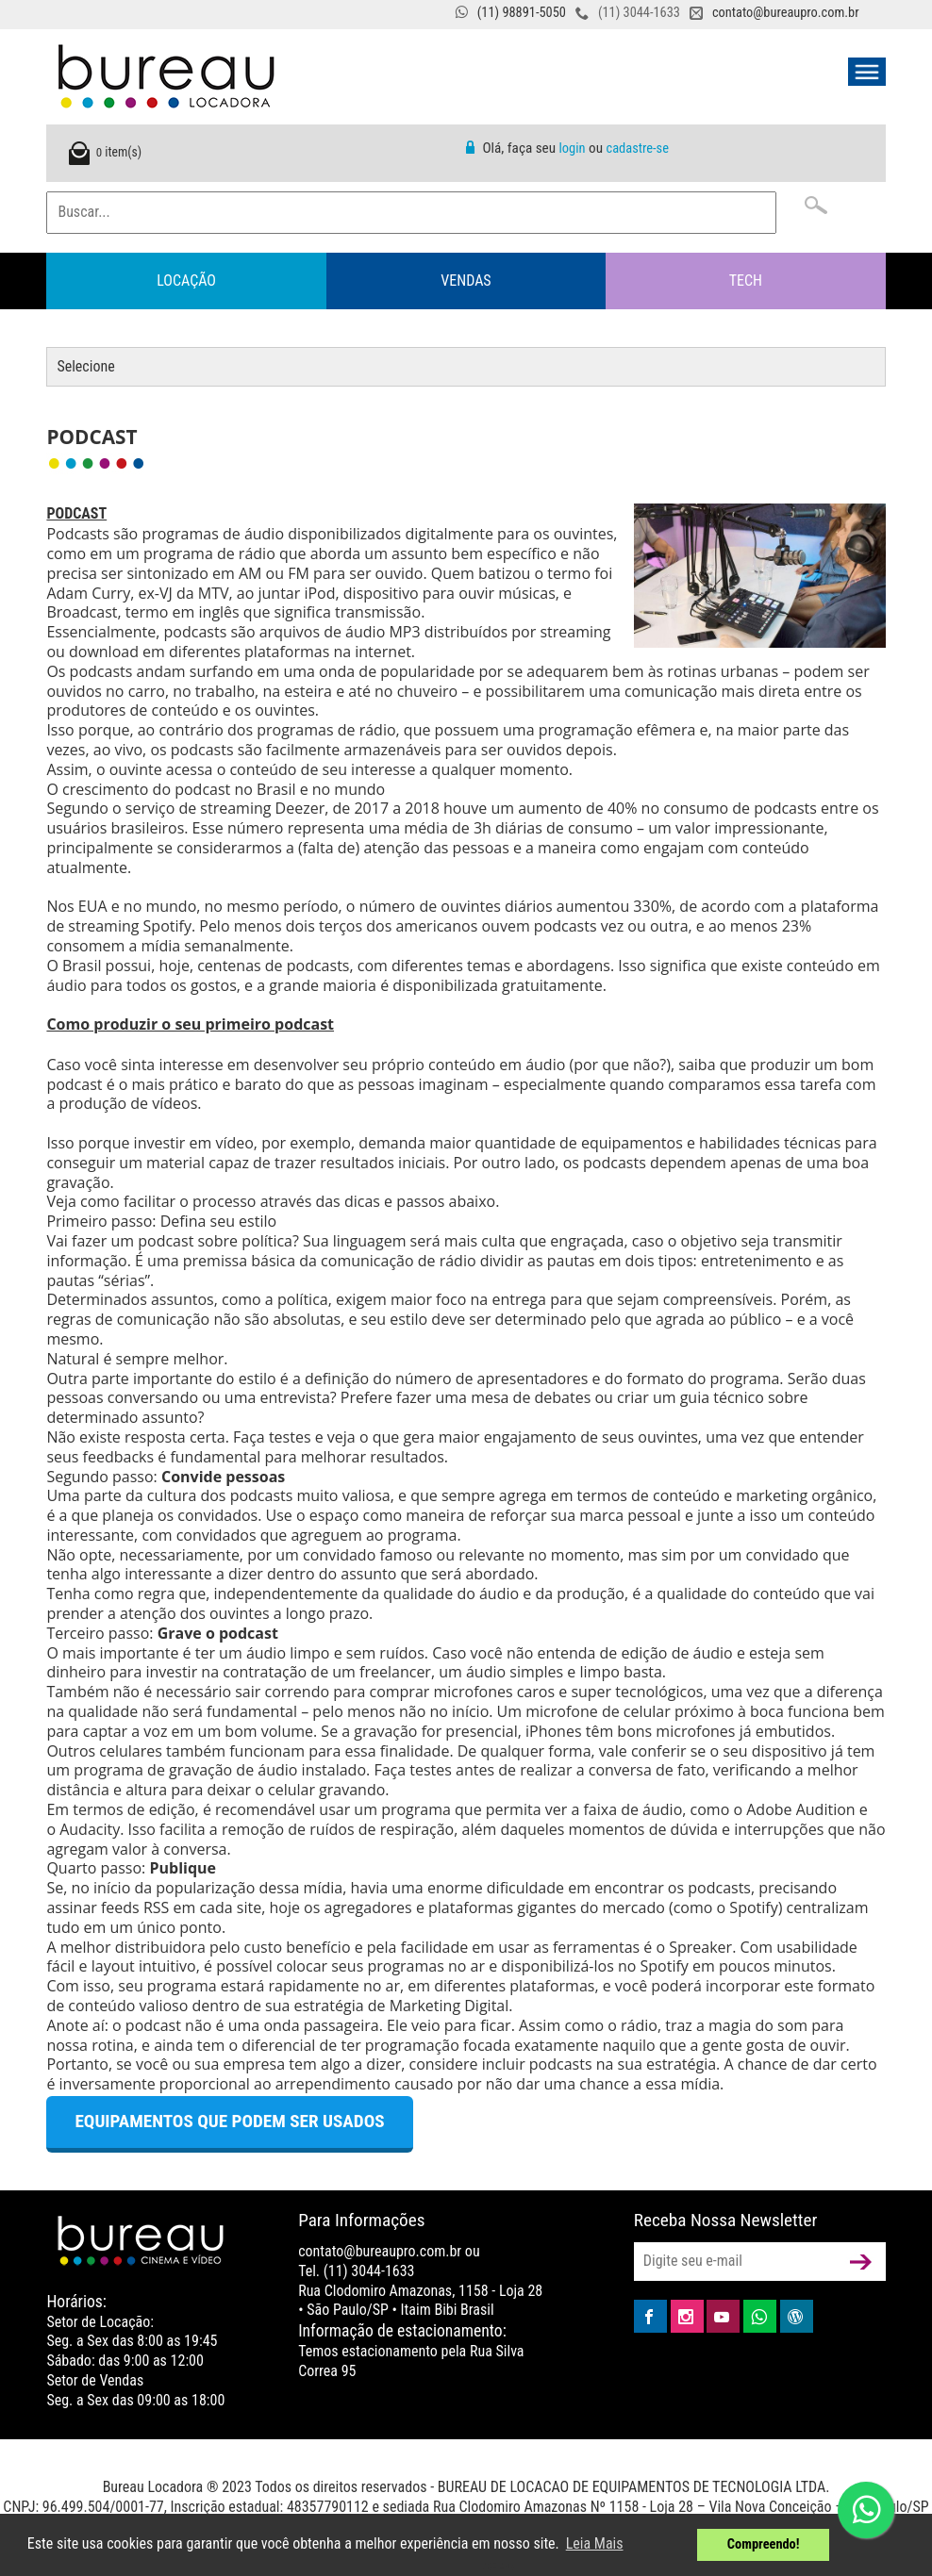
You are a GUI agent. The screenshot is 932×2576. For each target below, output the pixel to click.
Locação (186, 280)
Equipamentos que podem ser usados (229, 2121)
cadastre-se (637, 148)
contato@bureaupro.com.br (785, 13)
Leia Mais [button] (595, 2543)
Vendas (466, 280)
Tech (745, 280)
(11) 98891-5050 (521, 13)
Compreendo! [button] (763, 2544)
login (572, 148)
